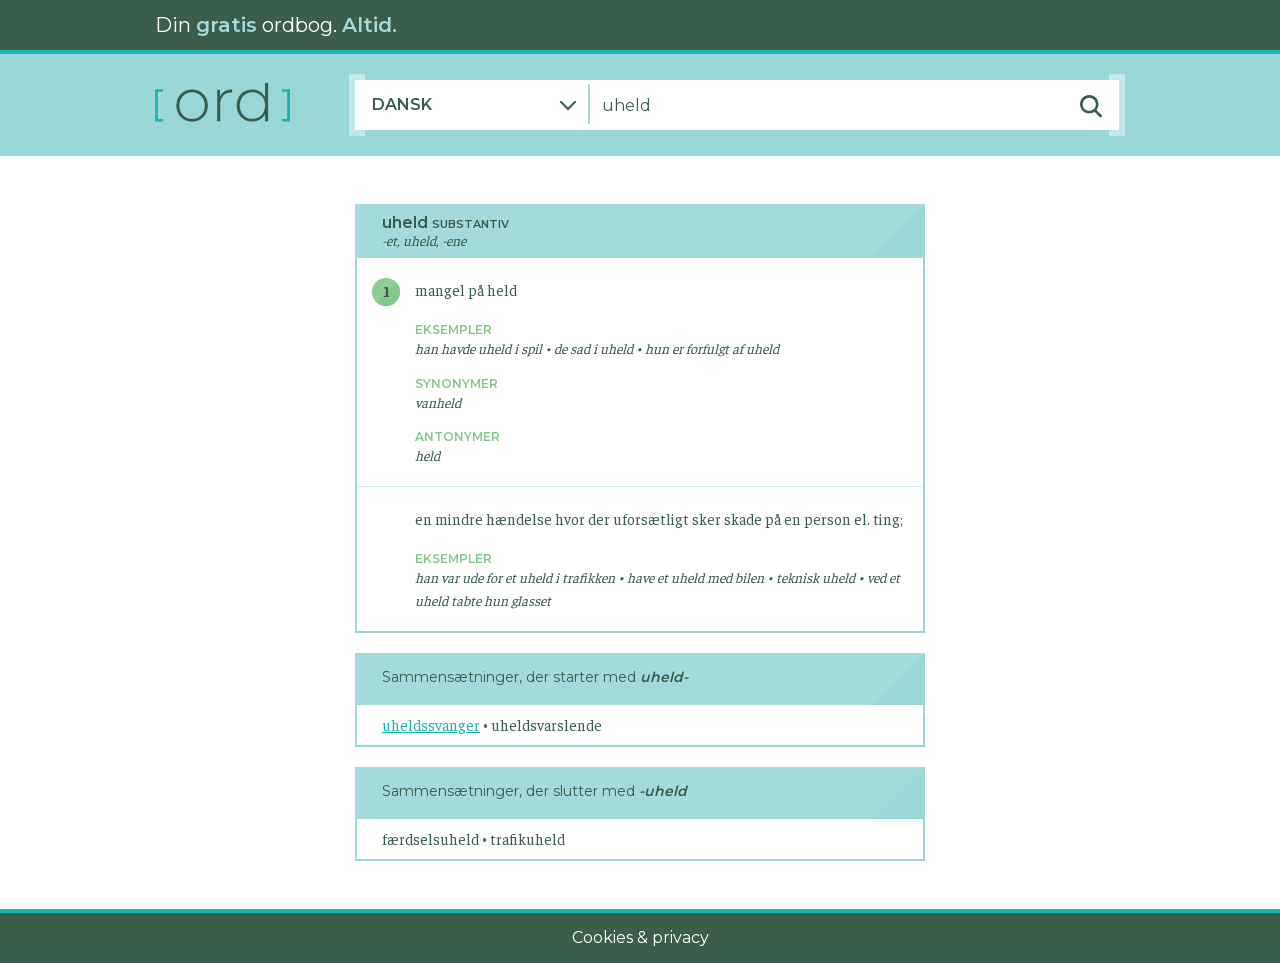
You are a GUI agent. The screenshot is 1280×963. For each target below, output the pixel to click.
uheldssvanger (431, 724)
